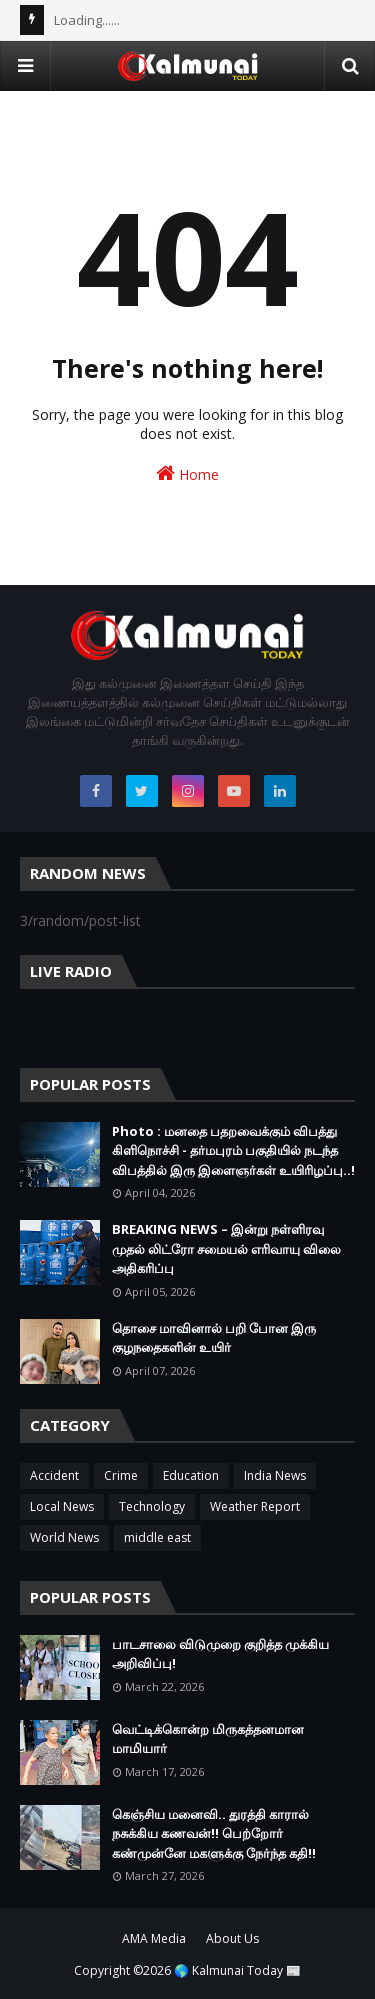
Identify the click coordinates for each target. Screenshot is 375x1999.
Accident (54, 1475)
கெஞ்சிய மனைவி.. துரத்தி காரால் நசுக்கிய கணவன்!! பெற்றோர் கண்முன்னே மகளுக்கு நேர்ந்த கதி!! (214, 1833)
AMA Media (154, 1938)
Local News (62, 1506)
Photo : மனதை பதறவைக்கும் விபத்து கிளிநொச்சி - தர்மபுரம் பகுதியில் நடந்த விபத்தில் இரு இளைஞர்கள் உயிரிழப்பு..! (233, 1150)
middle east (157, 1537)
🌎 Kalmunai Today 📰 (237, 1970)
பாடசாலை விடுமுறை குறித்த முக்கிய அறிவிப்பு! (220, 1654)
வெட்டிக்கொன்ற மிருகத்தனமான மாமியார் (208, 1739)
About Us (232, 1938)
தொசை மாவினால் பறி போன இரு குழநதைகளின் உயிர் (214, 1338)
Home (187, 473)
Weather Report (255, 1506)
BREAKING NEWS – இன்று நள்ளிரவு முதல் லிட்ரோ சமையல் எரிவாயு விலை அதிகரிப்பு (226, 1248)
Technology (152, 1506)
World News (64, 1537)
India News (275, 1475)
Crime (121, 1475)
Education (191, 1475)
